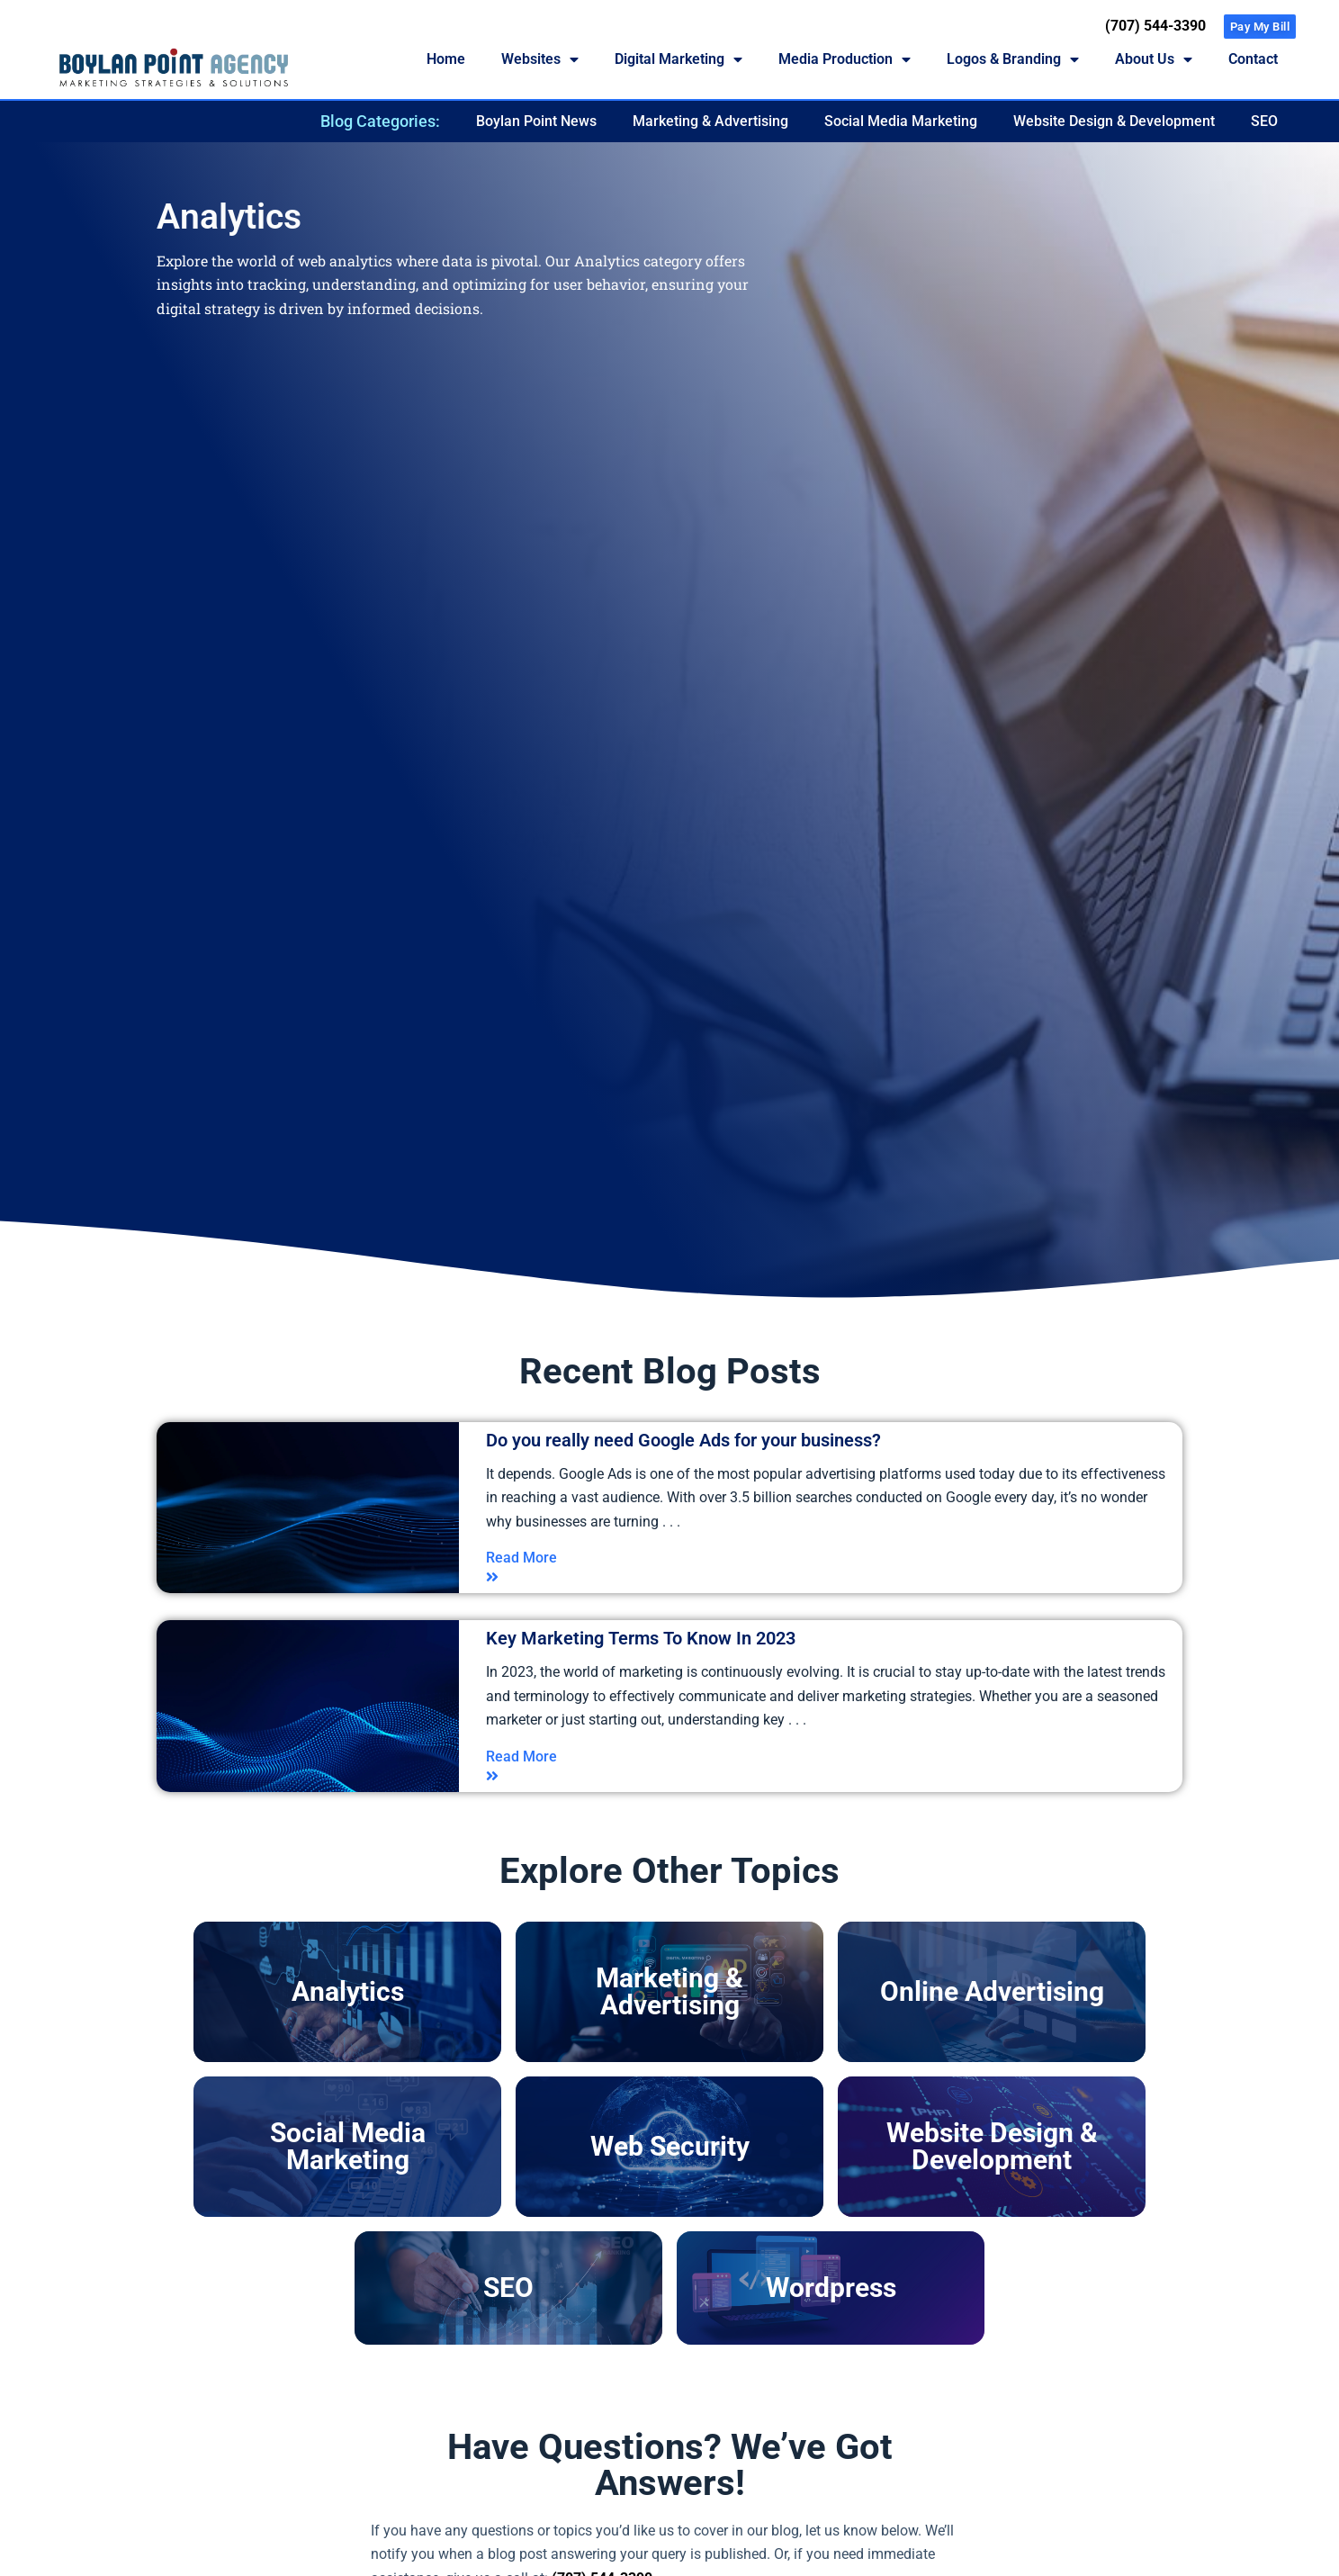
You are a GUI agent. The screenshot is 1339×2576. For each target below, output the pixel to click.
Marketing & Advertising (710, 121)
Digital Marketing (678, 59)
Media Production (844, 59)
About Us (1153, 59)
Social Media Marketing (900, 121)
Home (446, 59)
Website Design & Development (1114, 121)
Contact (1253, 59)
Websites (540, 59)
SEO (1264, 121)
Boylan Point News (536, 121)
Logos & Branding (1013, 59)
